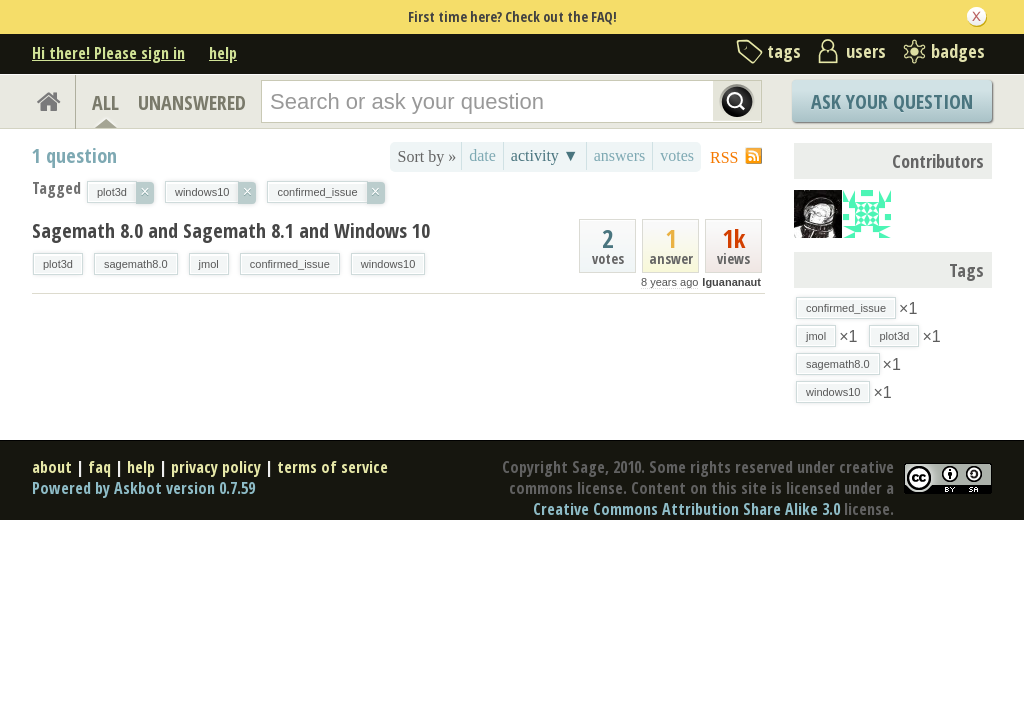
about (52, 467)
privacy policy (216, 467)
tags (784, 51)
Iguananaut (731, 282)
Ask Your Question (892, 101)
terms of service (332, 467)
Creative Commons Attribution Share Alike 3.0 (686, 509)
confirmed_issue (290, 264)
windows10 (388, 264)
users (866, 51)
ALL (105, 102)
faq (99, 467)
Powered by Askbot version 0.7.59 (143, 488)
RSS (724, 157)
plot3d (58, 264)
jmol (209, 264)
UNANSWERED (192, 102)
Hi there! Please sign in (108, 53)
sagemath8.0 (136, 264)
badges (958, 51)
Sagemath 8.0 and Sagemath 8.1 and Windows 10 (231, 230)
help (223, 53)
